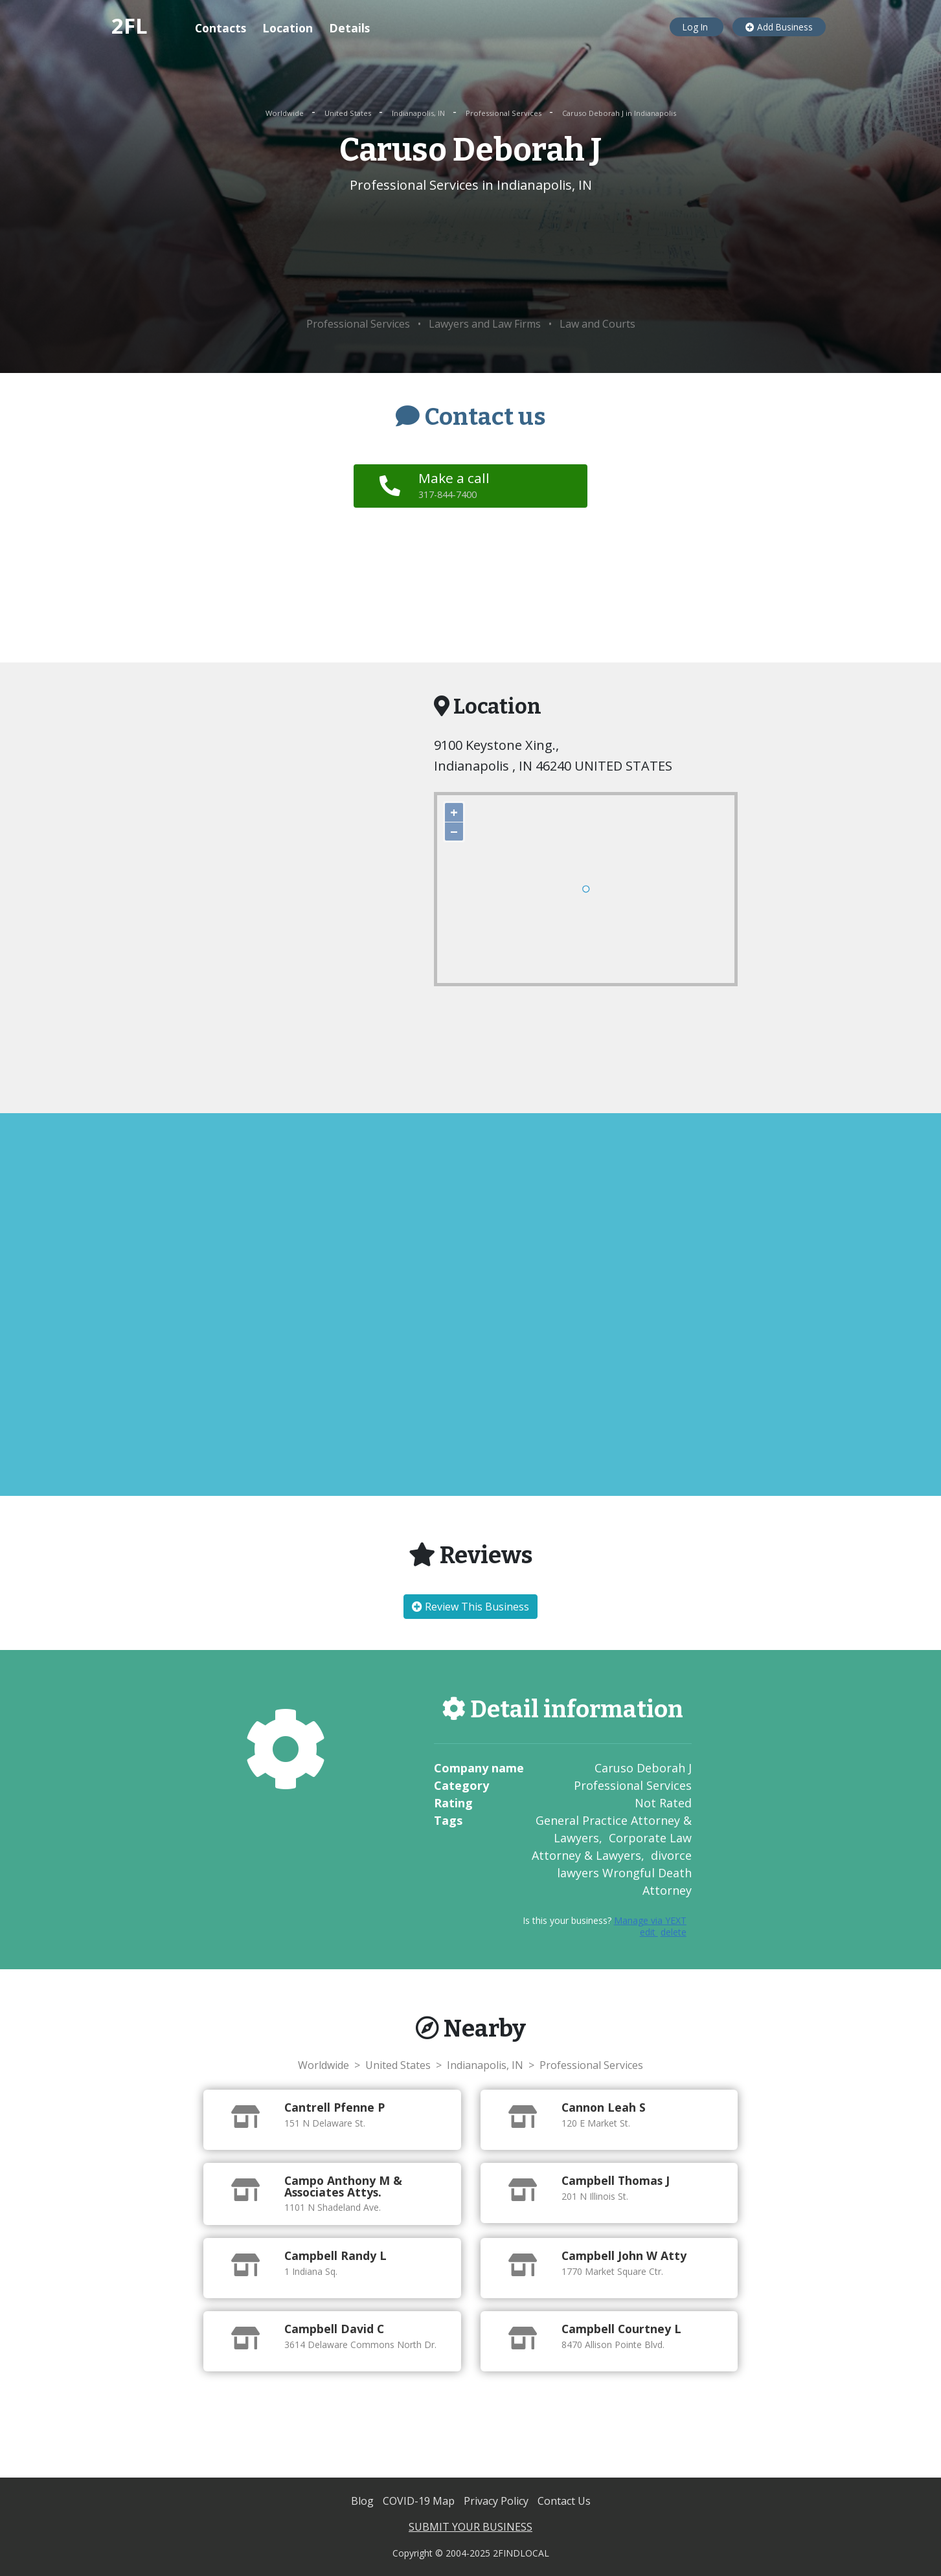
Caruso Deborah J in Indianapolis (619, 113)
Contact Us (564, 2501)
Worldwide (286, 113)
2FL (129, 25)
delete (673, 1932)
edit (649, 1932)
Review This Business (470, 1606)
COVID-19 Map (420, 2501)
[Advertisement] (470, 256)
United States (348, 113)
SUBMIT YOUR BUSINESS (470, 2527)
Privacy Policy (497, 2501)
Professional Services (504, 113)
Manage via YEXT (650, 1920)
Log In (696, 27)
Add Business (779, 27)
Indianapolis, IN (419, 113)
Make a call (455, 485)
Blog (363, 2501)
